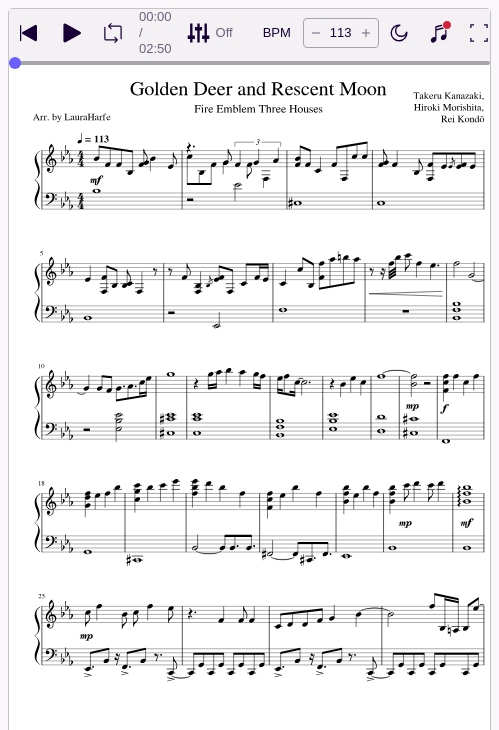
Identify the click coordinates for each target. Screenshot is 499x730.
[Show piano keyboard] (439, 33)
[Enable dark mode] (399, 33)
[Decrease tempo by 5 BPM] (316, 33)
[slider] (15, 63)
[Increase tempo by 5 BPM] (366, 33)
